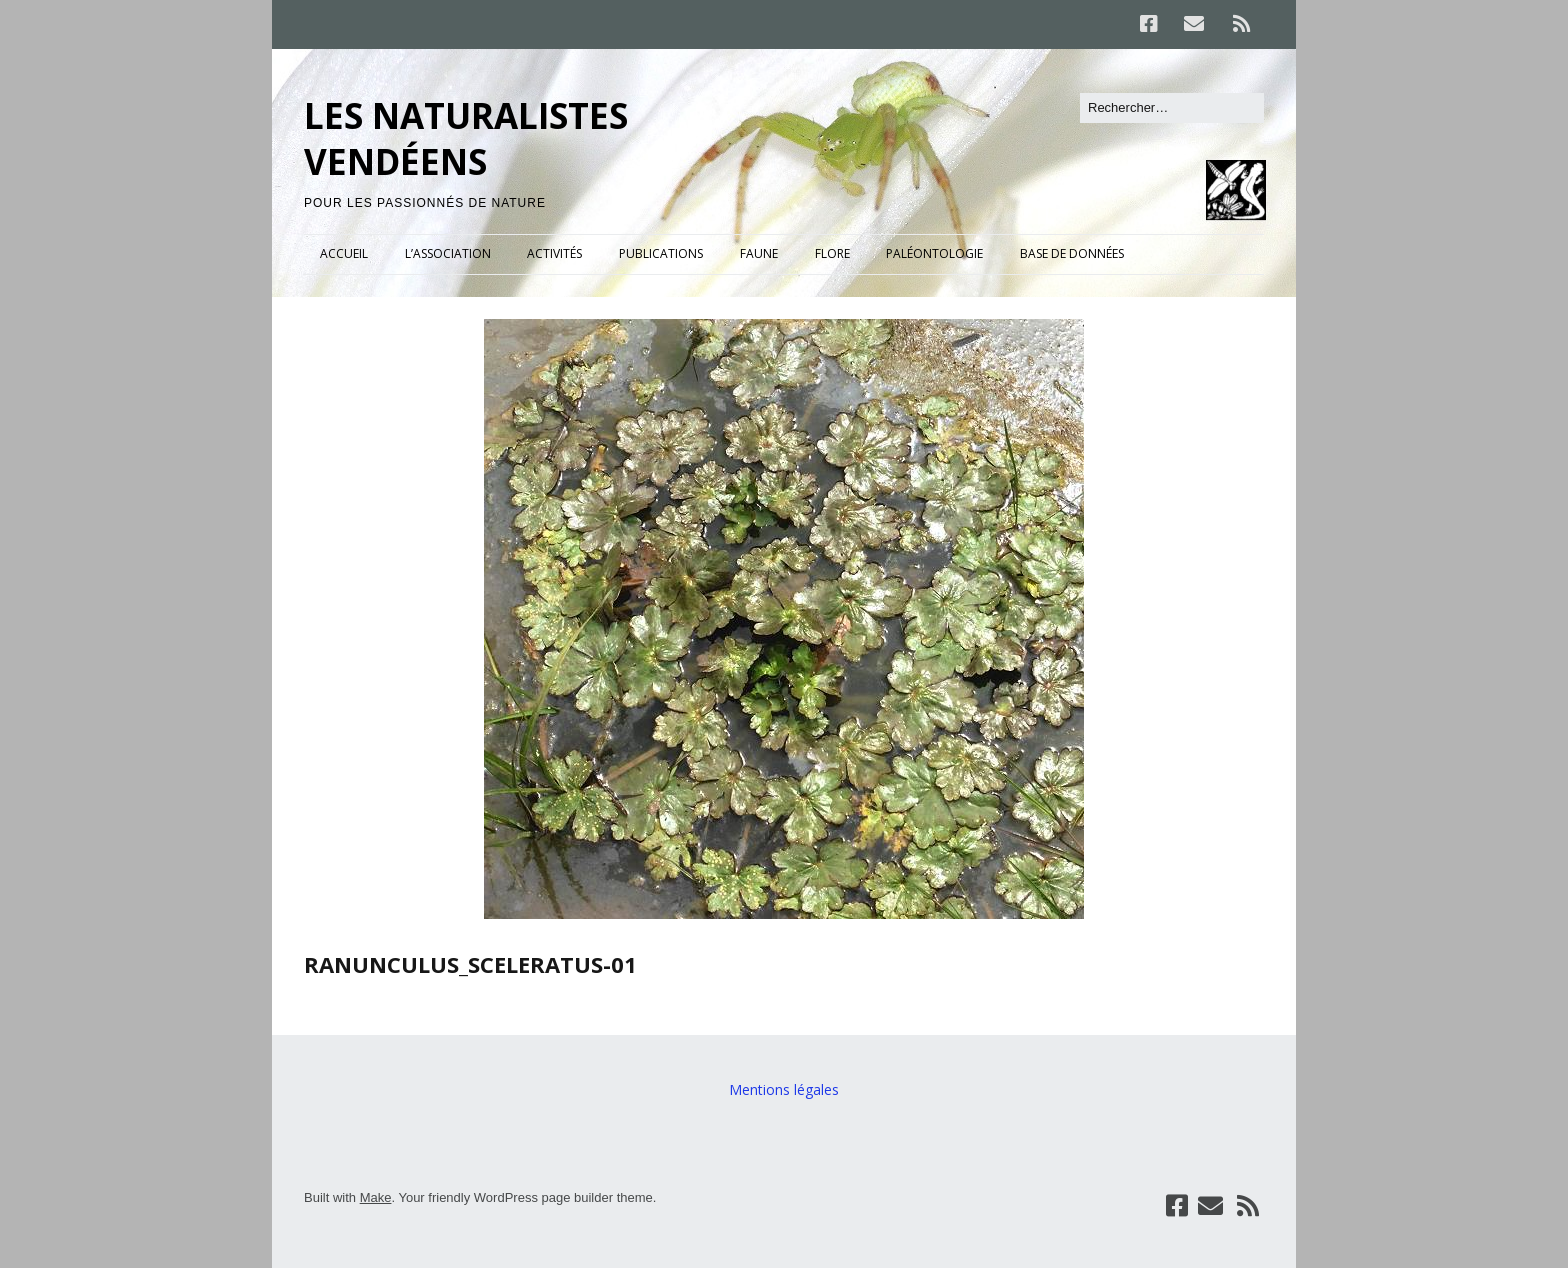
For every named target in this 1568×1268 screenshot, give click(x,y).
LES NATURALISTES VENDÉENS (466, 138)
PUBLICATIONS (661, 253)
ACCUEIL (344, 253)
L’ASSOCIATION (448, 253)
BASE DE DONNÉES (1072, 253)
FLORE (832, 253)
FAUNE (759, 253)
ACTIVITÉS (554, 253)
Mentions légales (784, 1089)
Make (376, 1197)
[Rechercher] (1172, 108)
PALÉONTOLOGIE (934, 253)
